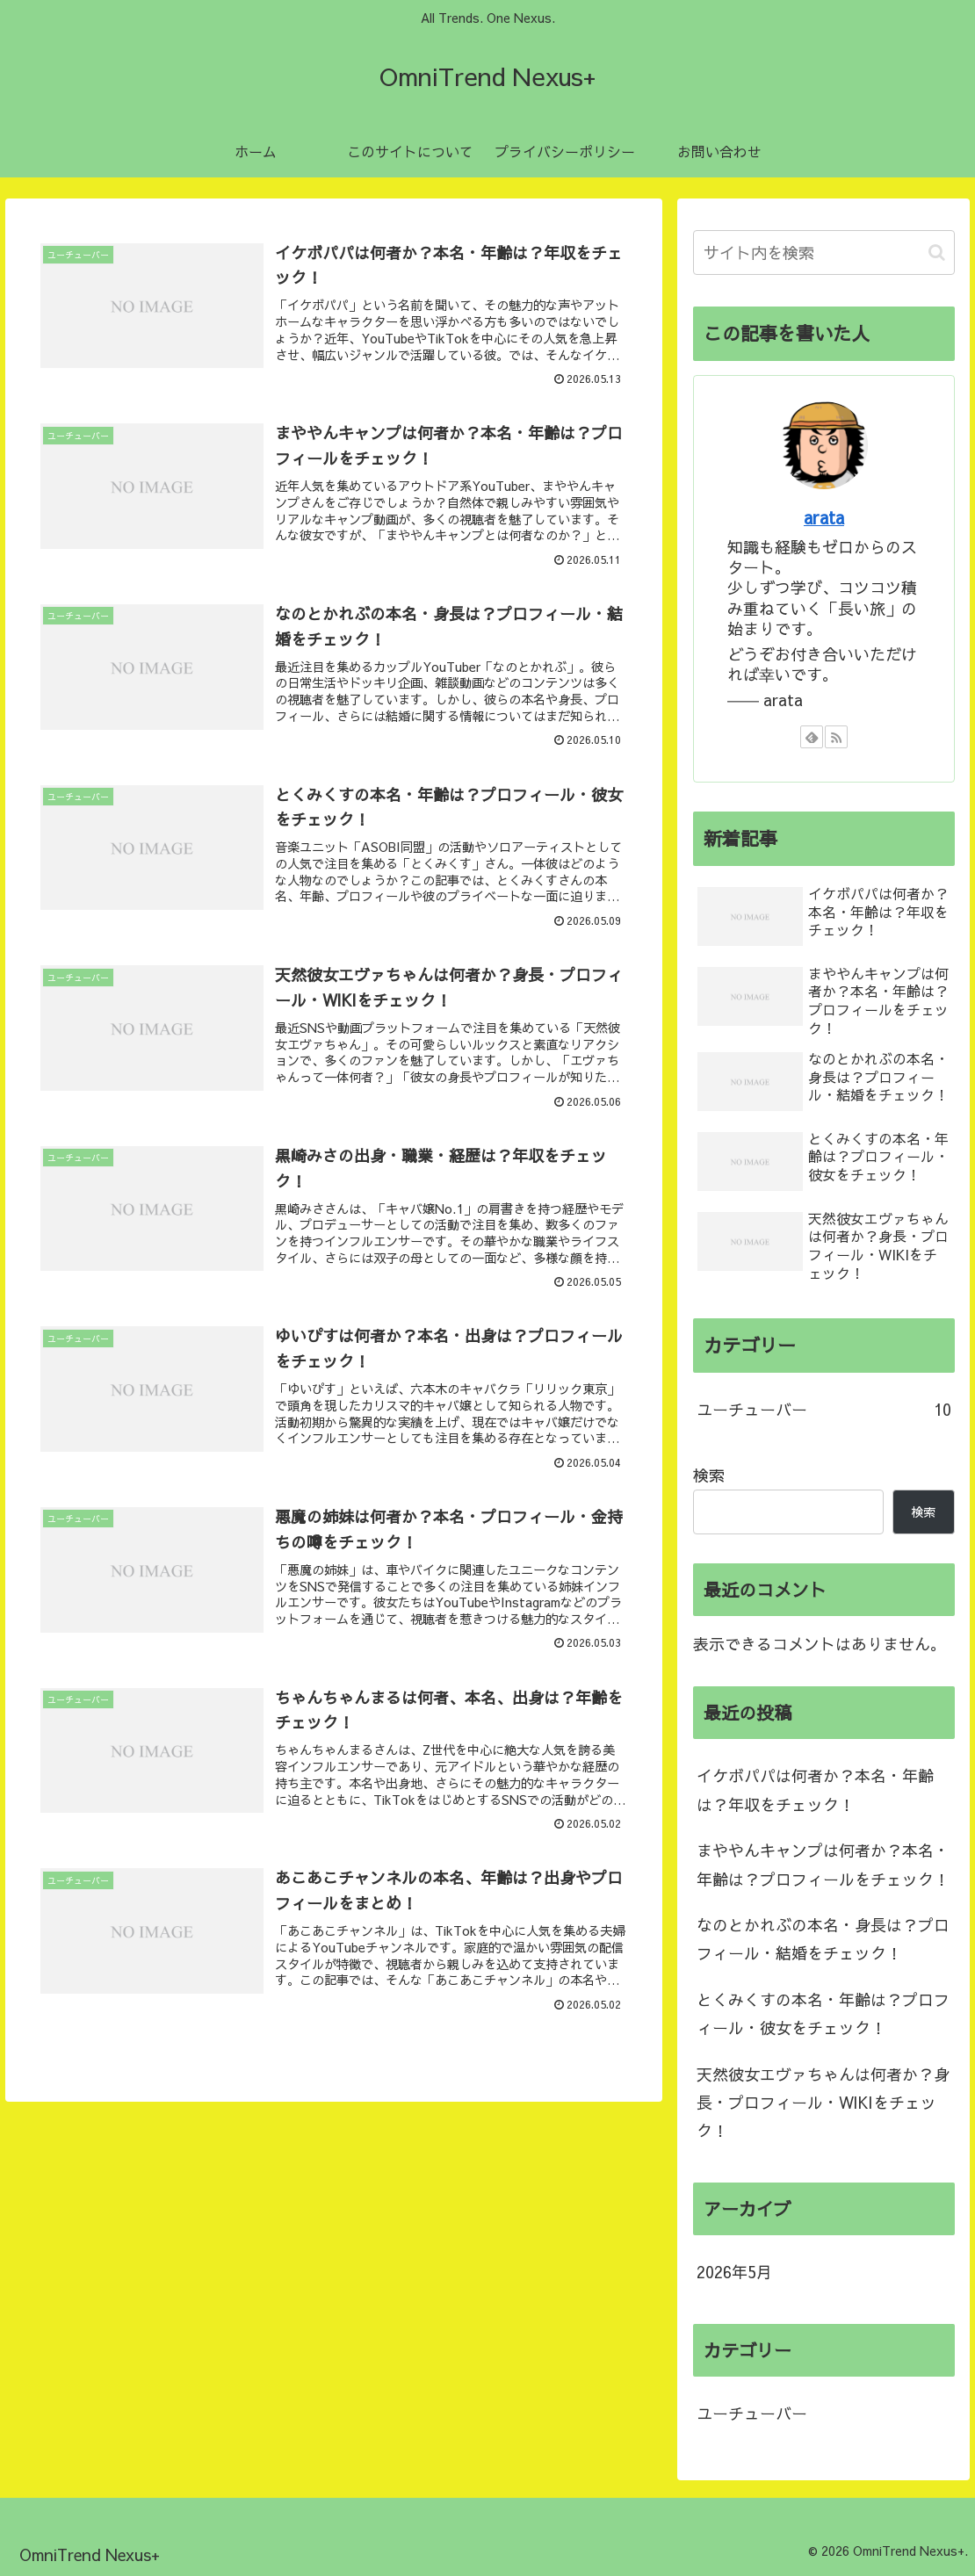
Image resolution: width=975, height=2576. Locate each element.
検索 (709, 1475)
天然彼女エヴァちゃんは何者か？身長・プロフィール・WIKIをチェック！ (823, 2102)
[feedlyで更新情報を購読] (811, 736)
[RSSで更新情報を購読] (836, 736)
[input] (824, 252)
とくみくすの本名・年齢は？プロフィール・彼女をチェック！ (823, 2013)
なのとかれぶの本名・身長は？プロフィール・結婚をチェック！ (823, 1939)
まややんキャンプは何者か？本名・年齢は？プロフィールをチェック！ (823, 1864)
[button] (936, 252)
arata (824, 517)
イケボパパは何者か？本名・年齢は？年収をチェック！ (815, 1789)
